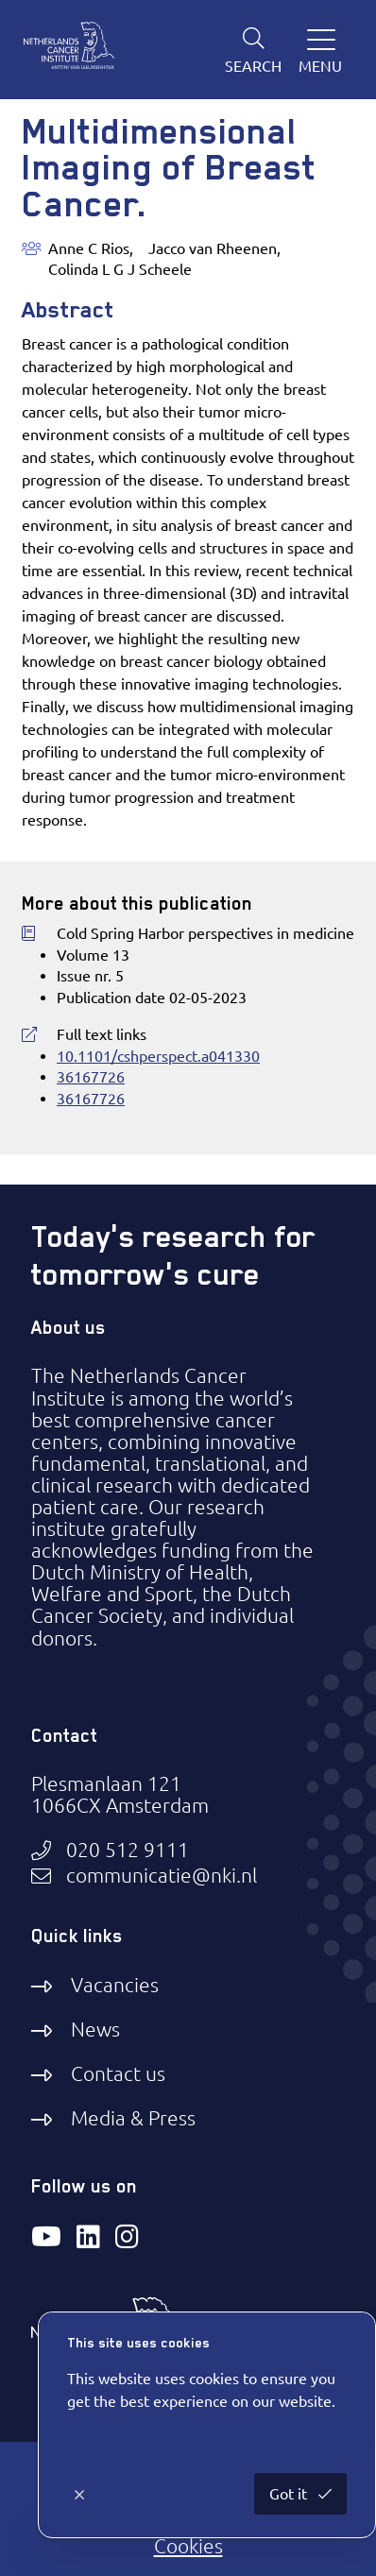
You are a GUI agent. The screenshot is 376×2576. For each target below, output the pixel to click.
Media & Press (133, 2118)
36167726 (91, 1076)
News (95, 2029)
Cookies (188, 2545)
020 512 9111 (127, 1850)
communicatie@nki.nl (161, 1875)
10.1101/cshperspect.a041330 (158, 1056)
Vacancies (115, 1984)
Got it (290, 2493)
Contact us (118, 2073)
